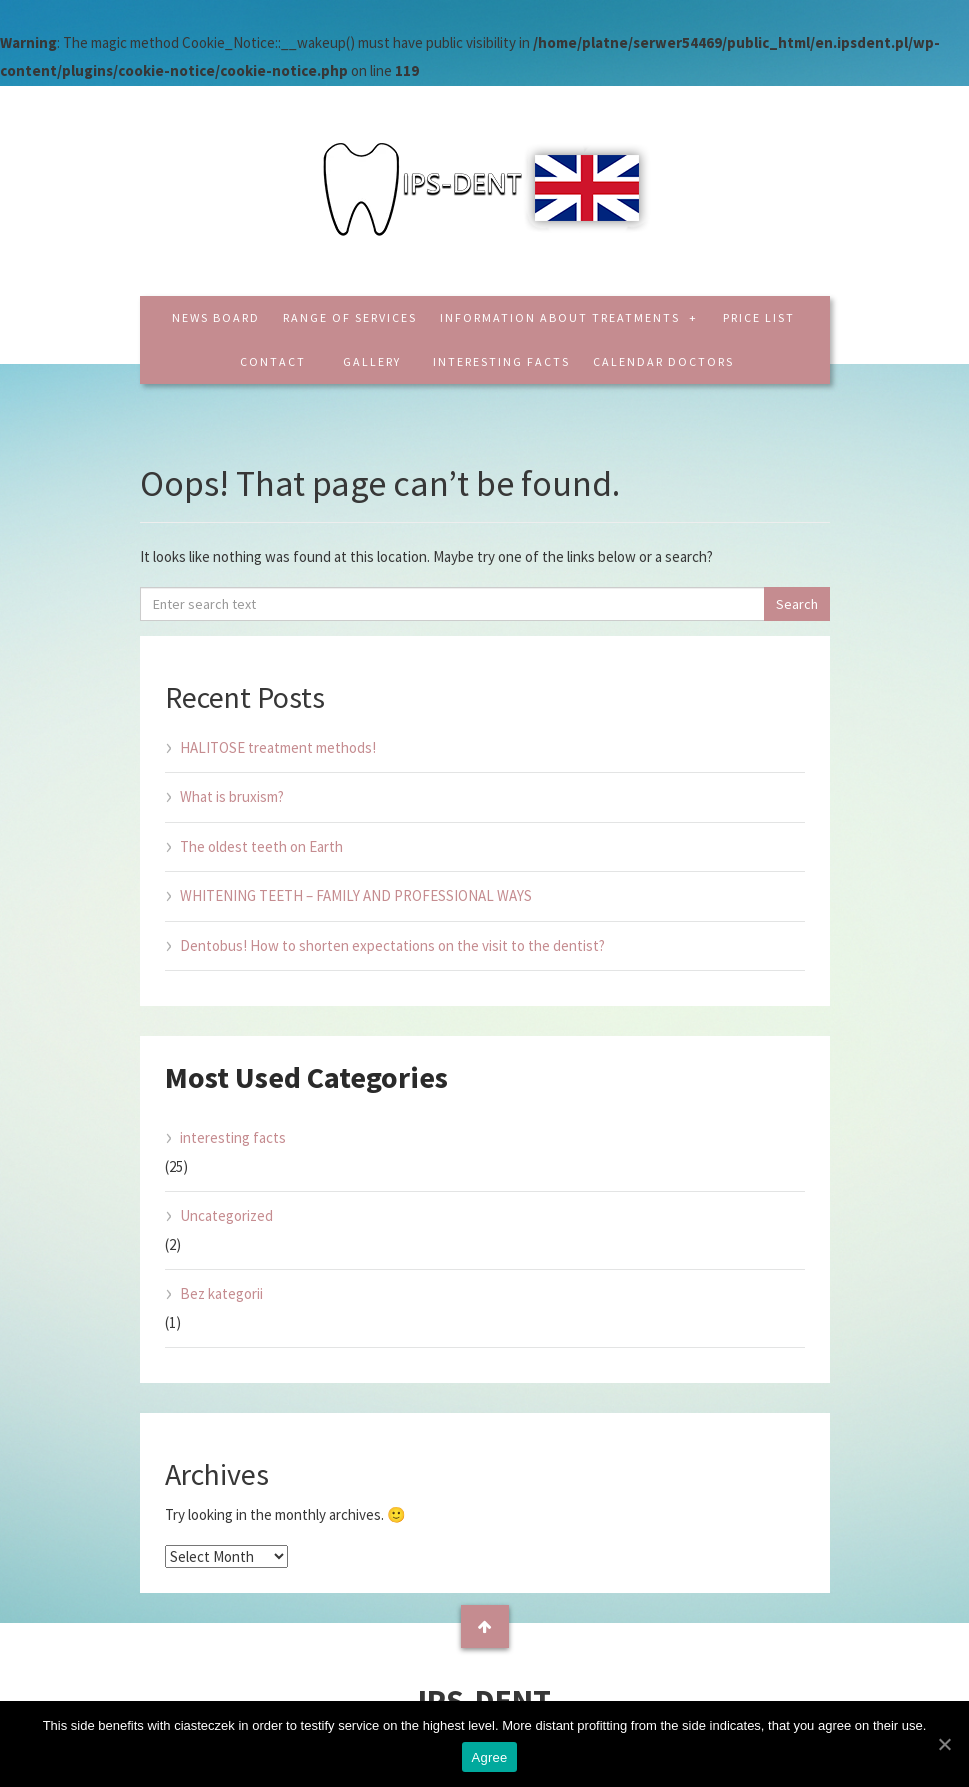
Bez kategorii (221, 1293)
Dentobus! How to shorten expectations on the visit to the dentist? (392, 945)
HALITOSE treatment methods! (278, 747)
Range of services (350, 317)
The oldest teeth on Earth (261, 846)
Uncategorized (226, 1215)
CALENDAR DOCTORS (663, 361)
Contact (273, 361)
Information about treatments (562, 317)
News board (216, 317)
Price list (759, 317)
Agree (490, 1757)
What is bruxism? (232, 796)
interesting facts (501, 361)
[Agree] (944, 1744)
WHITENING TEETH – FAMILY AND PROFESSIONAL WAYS (356, 895)
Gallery (372, 361)
